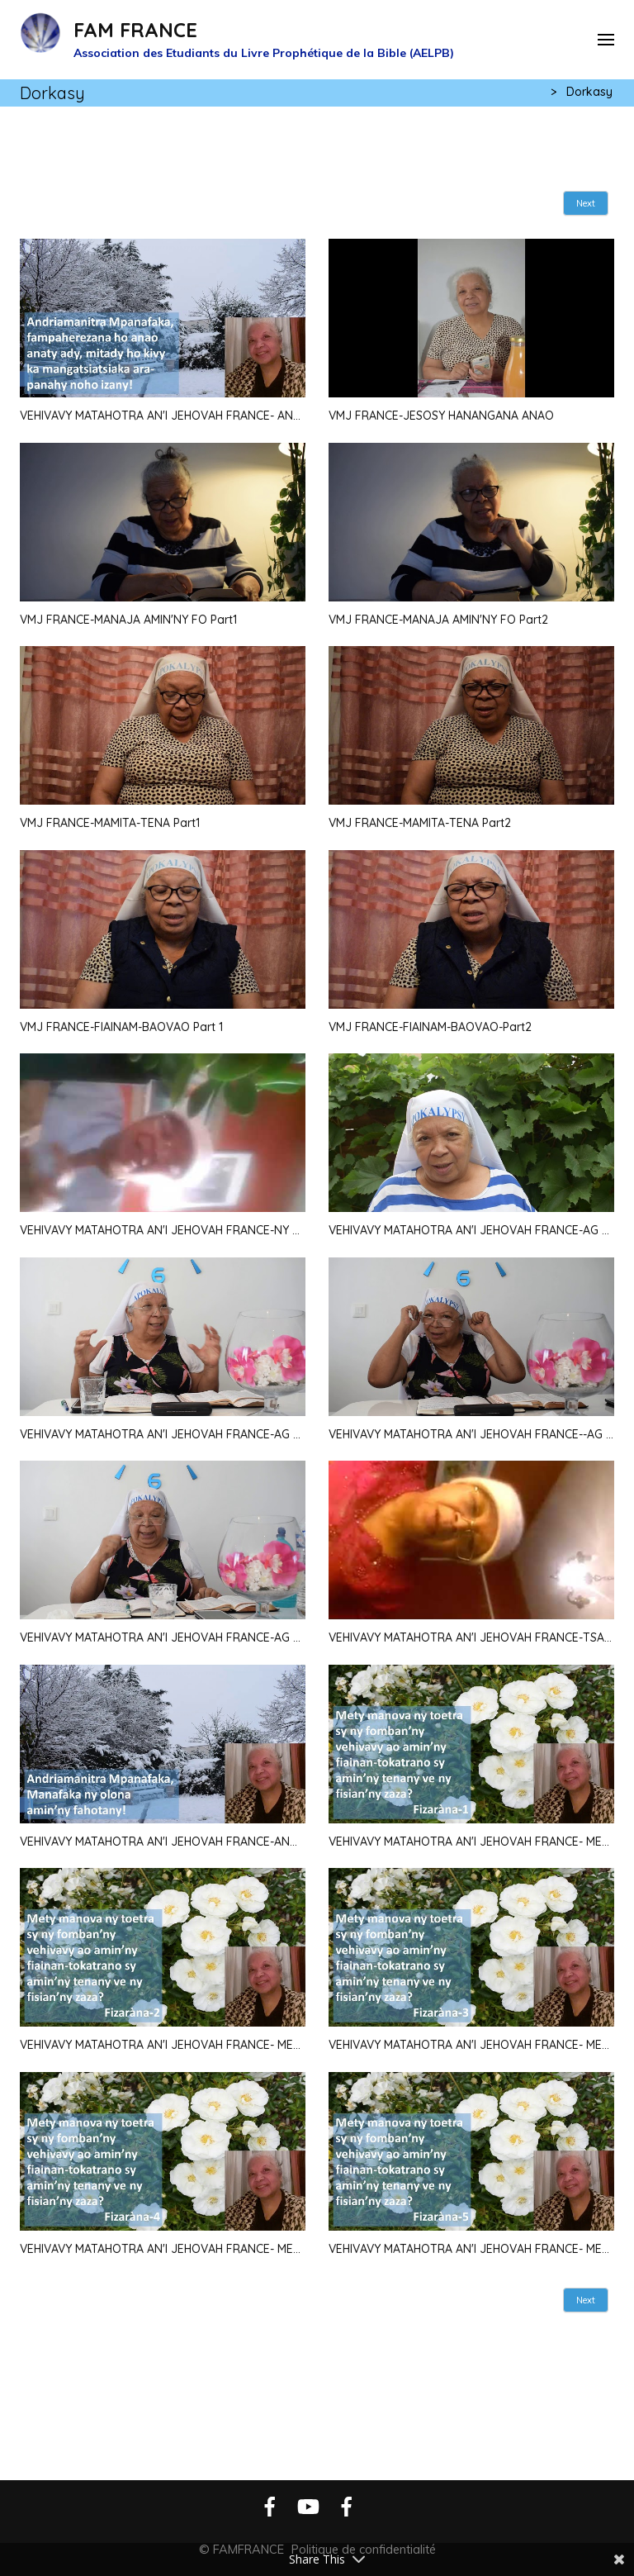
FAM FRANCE (135, 29)
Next (585, 203)
